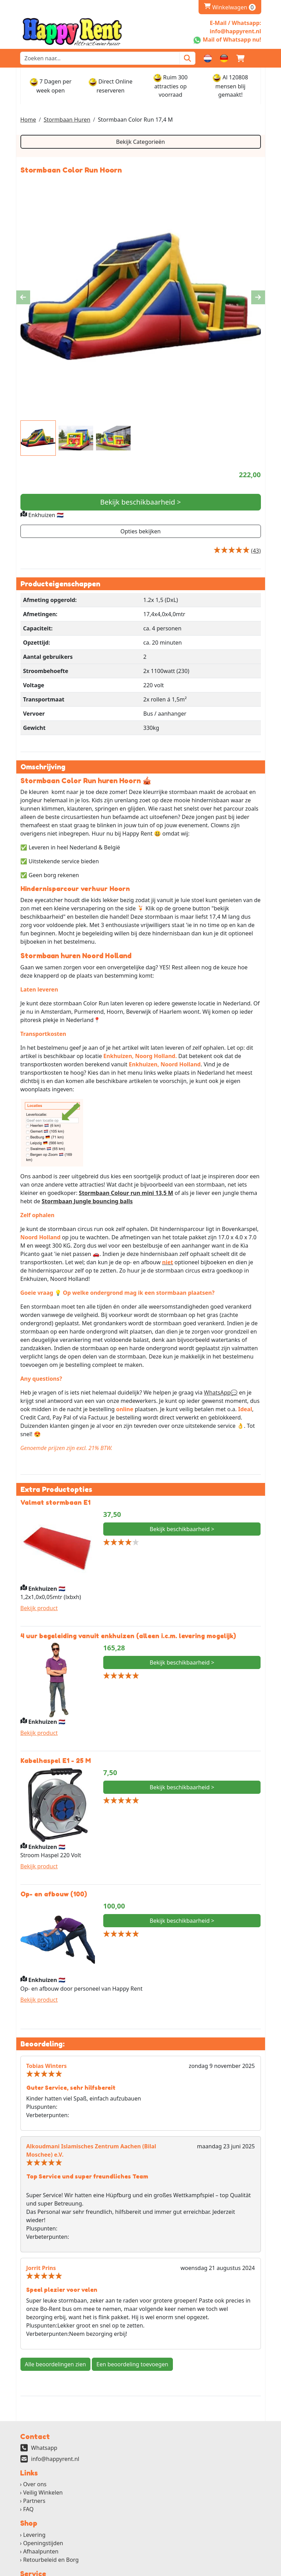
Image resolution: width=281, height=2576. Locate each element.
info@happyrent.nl (55, 2463)
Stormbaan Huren (67, 119)
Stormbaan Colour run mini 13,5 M (126, 1195)
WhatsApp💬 (221, 1395)
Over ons (35, 2489)
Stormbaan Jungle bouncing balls (87, 1203)
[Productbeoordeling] (256, 551)
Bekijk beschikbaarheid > (140, 502)
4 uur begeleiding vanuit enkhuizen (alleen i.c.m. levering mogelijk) (128, 1638)
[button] (257, 58)
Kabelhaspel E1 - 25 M (55, 1763)
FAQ (28, 2514)
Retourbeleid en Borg (51, 2565)
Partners (34, 2505)
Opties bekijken (140, 532)
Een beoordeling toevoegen (132, 2368)
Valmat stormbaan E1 (55, 1505)
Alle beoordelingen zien (55, 2368)
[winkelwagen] (240, 58)
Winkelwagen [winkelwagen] (229, 7)
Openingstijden (43, 2548)
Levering (34, 2540)
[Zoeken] (187, 58)
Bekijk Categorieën (140, 142)
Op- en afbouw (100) (53, 1897)
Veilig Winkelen (43, 2497)
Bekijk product (39, 1611)
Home (28, 119)
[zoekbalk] (100, 58)
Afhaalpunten (41, 2556)
